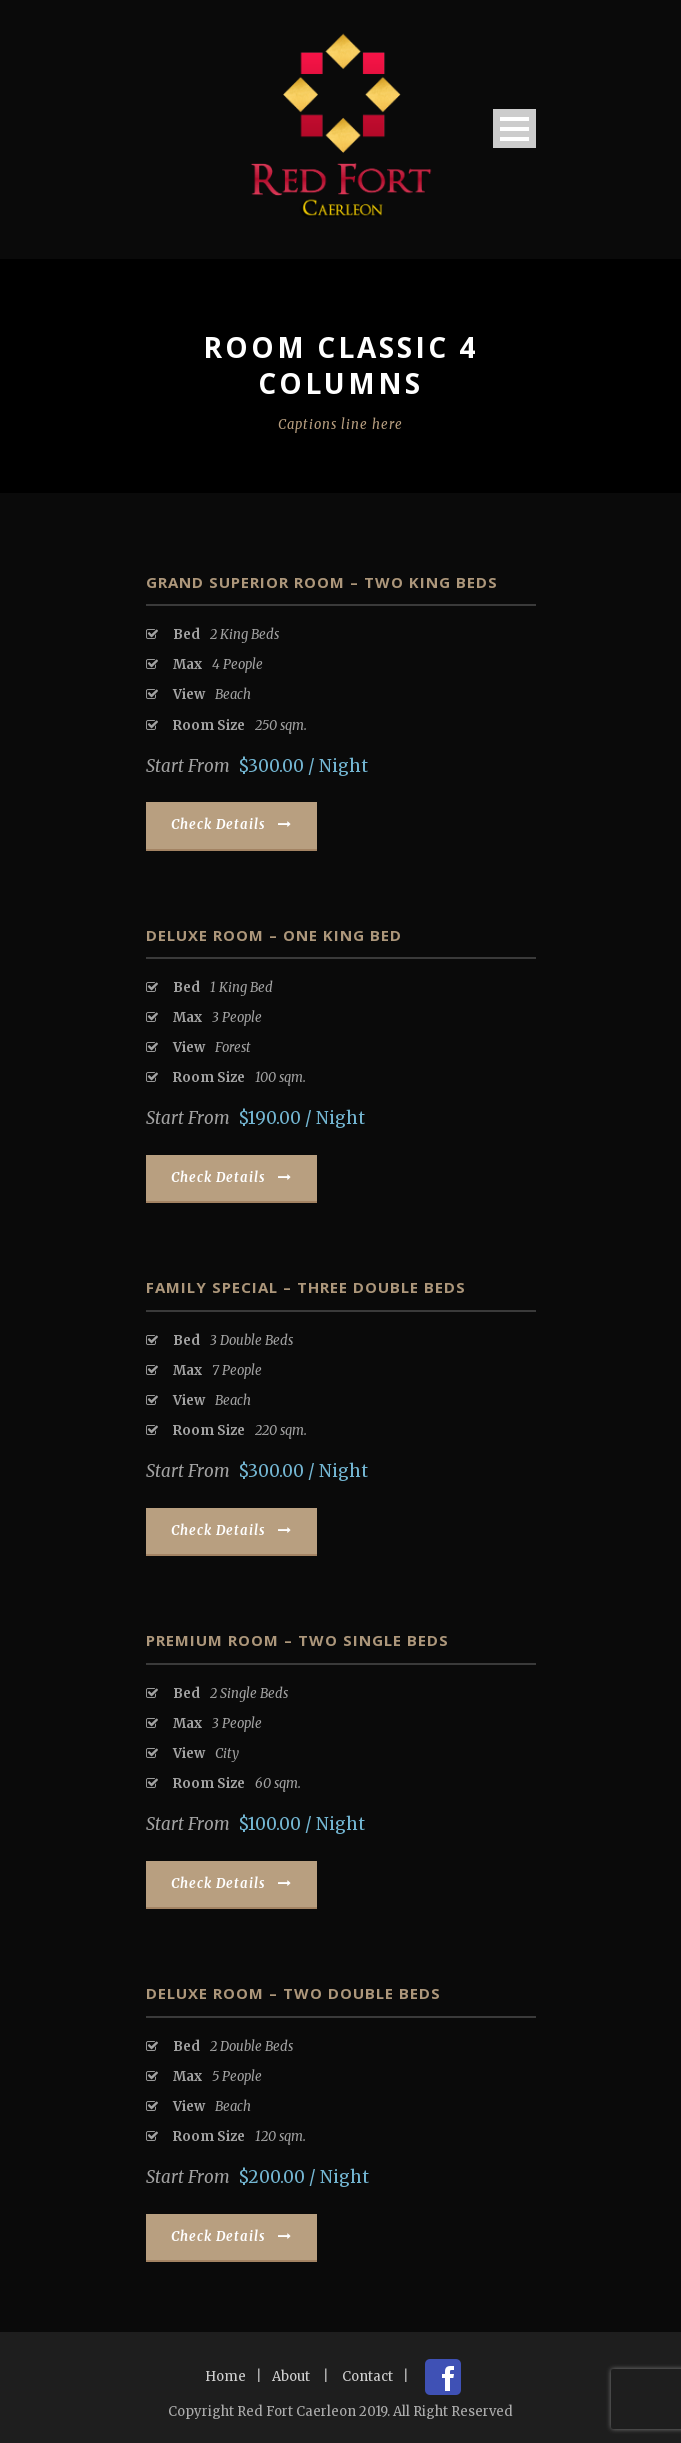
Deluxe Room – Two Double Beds (293, 1993)
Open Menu (514, 128)
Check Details (231, 824)
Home (225, 2376)
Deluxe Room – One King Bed (274, 935)
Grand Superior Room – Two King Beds (322, 582)
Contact (367, 2376)
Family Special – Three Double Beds (306, 1287)
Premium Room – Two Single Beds (297, 1640)
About (291, 2376)
